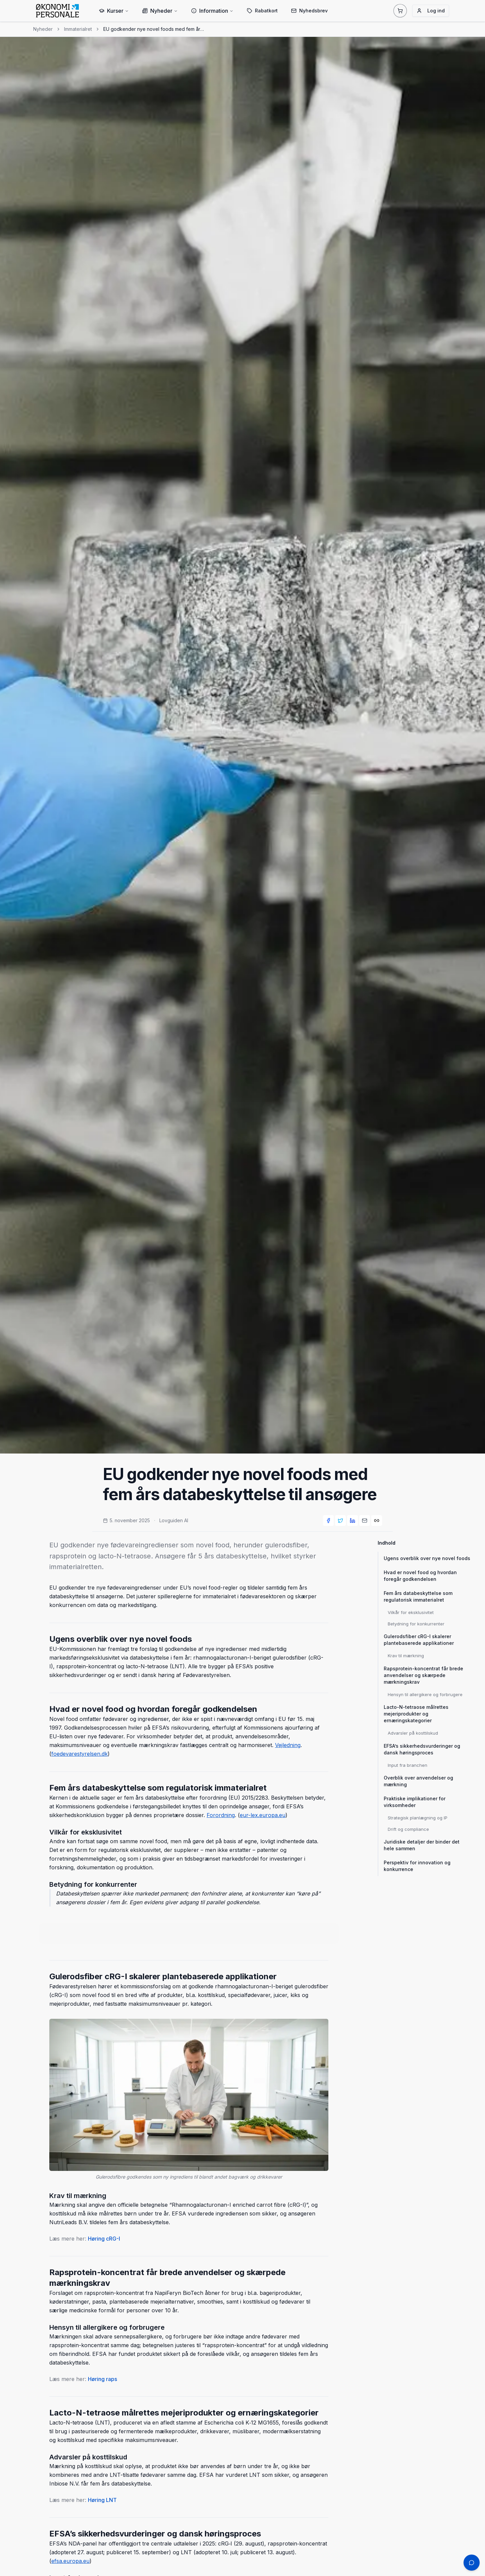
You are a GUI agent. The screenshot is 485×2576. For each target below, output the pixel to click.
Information (212, 10)
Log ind (431, 10)
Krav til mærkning (406, 1655)
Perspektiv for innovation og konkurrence (417, 1866)
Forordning (221, 1815)
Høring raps (102, 2379)
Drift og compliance (408, 1829)
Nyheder (160, 10)
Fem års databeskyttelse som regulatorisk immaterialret (418, 1596)
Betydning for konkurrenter (416, 1623)
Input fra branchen (407, 1765)
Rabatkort (262, 10)
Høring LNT (102, 2500)
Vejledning (288, 1745)
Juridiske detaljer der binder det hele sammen (422, 1845)
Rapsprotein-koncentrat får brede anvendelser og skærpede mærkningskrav (423, 1675)
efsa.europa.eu (70, 2561)
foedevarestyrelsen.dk (79, 1753)
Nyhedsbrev (309, 10)
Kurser (114, 10)
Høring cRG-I (104, 2238)
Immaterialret (78, 29)
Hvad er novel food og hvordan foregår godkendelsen (420, 1575)
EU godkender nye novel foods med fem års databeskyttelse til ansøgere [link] (153, 29)
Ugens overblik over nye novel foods (427, 1558)
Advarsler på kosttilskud (413, 1733)
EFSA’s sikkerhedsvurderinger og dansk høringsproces (422, 1749)
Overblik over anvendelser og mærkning (418, 1781)
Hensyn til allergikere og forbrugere (425, 1694)
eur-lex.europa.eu (262, 1815)
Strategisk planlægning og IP (417, 1817)
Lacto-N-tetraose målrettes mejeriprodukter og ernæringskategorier (416, 1713)
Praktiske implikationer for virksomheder (414, 1802)
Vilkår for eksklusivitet (411, 1612)
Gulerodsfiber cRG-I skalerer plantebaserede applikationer (419, 1639)
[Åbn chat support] (472, 2563)
